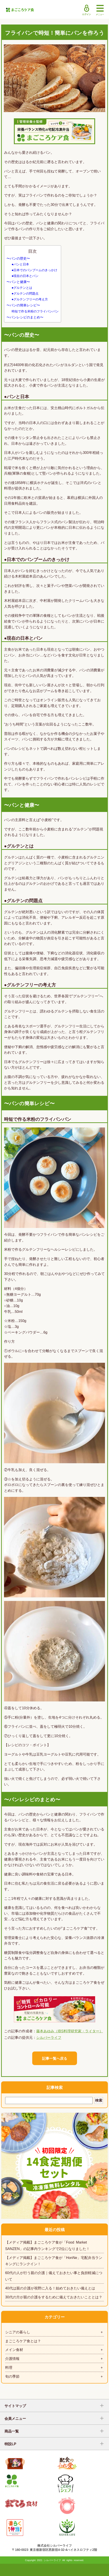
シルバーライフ (48, 2049)
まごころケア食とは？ (23, 2353)
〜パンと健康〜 (18, 287)
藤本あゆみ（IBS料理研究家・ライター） (69, 2043)
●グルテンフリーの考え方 (30, 305)
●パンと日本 (20, 270)
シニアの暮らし (17, 2344)
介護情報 (12, 2370)
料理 (8, 2379)
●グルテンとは (22, 293)
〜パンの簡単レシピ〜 (23, 311)
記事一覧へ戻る (54, 2070)
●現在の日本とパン (25, 281)
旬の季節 (12, 2388)
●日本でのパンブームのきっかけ (35, 275)
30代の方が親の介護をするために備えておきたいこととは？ (53, 2309)
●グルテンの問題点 (25, 299)
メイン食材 (14, 2361)
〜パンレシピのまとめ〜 (24, 323)
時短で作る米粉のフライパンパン (35, 317)
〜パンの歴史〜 (18, 264)
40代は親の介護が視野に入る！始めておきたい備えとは (50, 2300)
